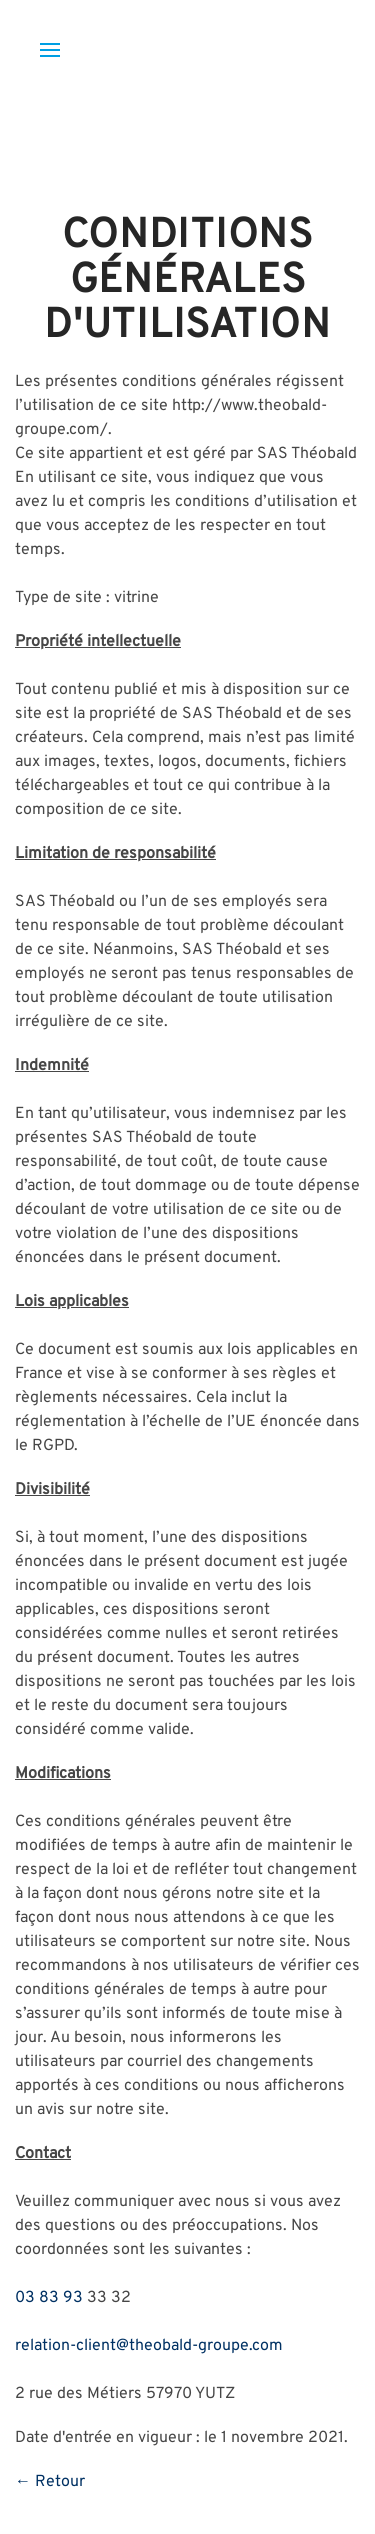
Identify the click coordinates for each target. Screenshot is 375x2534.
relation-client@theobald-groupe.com (149, 2346)
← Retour (50, 2482)
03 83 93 (49, 2298)
